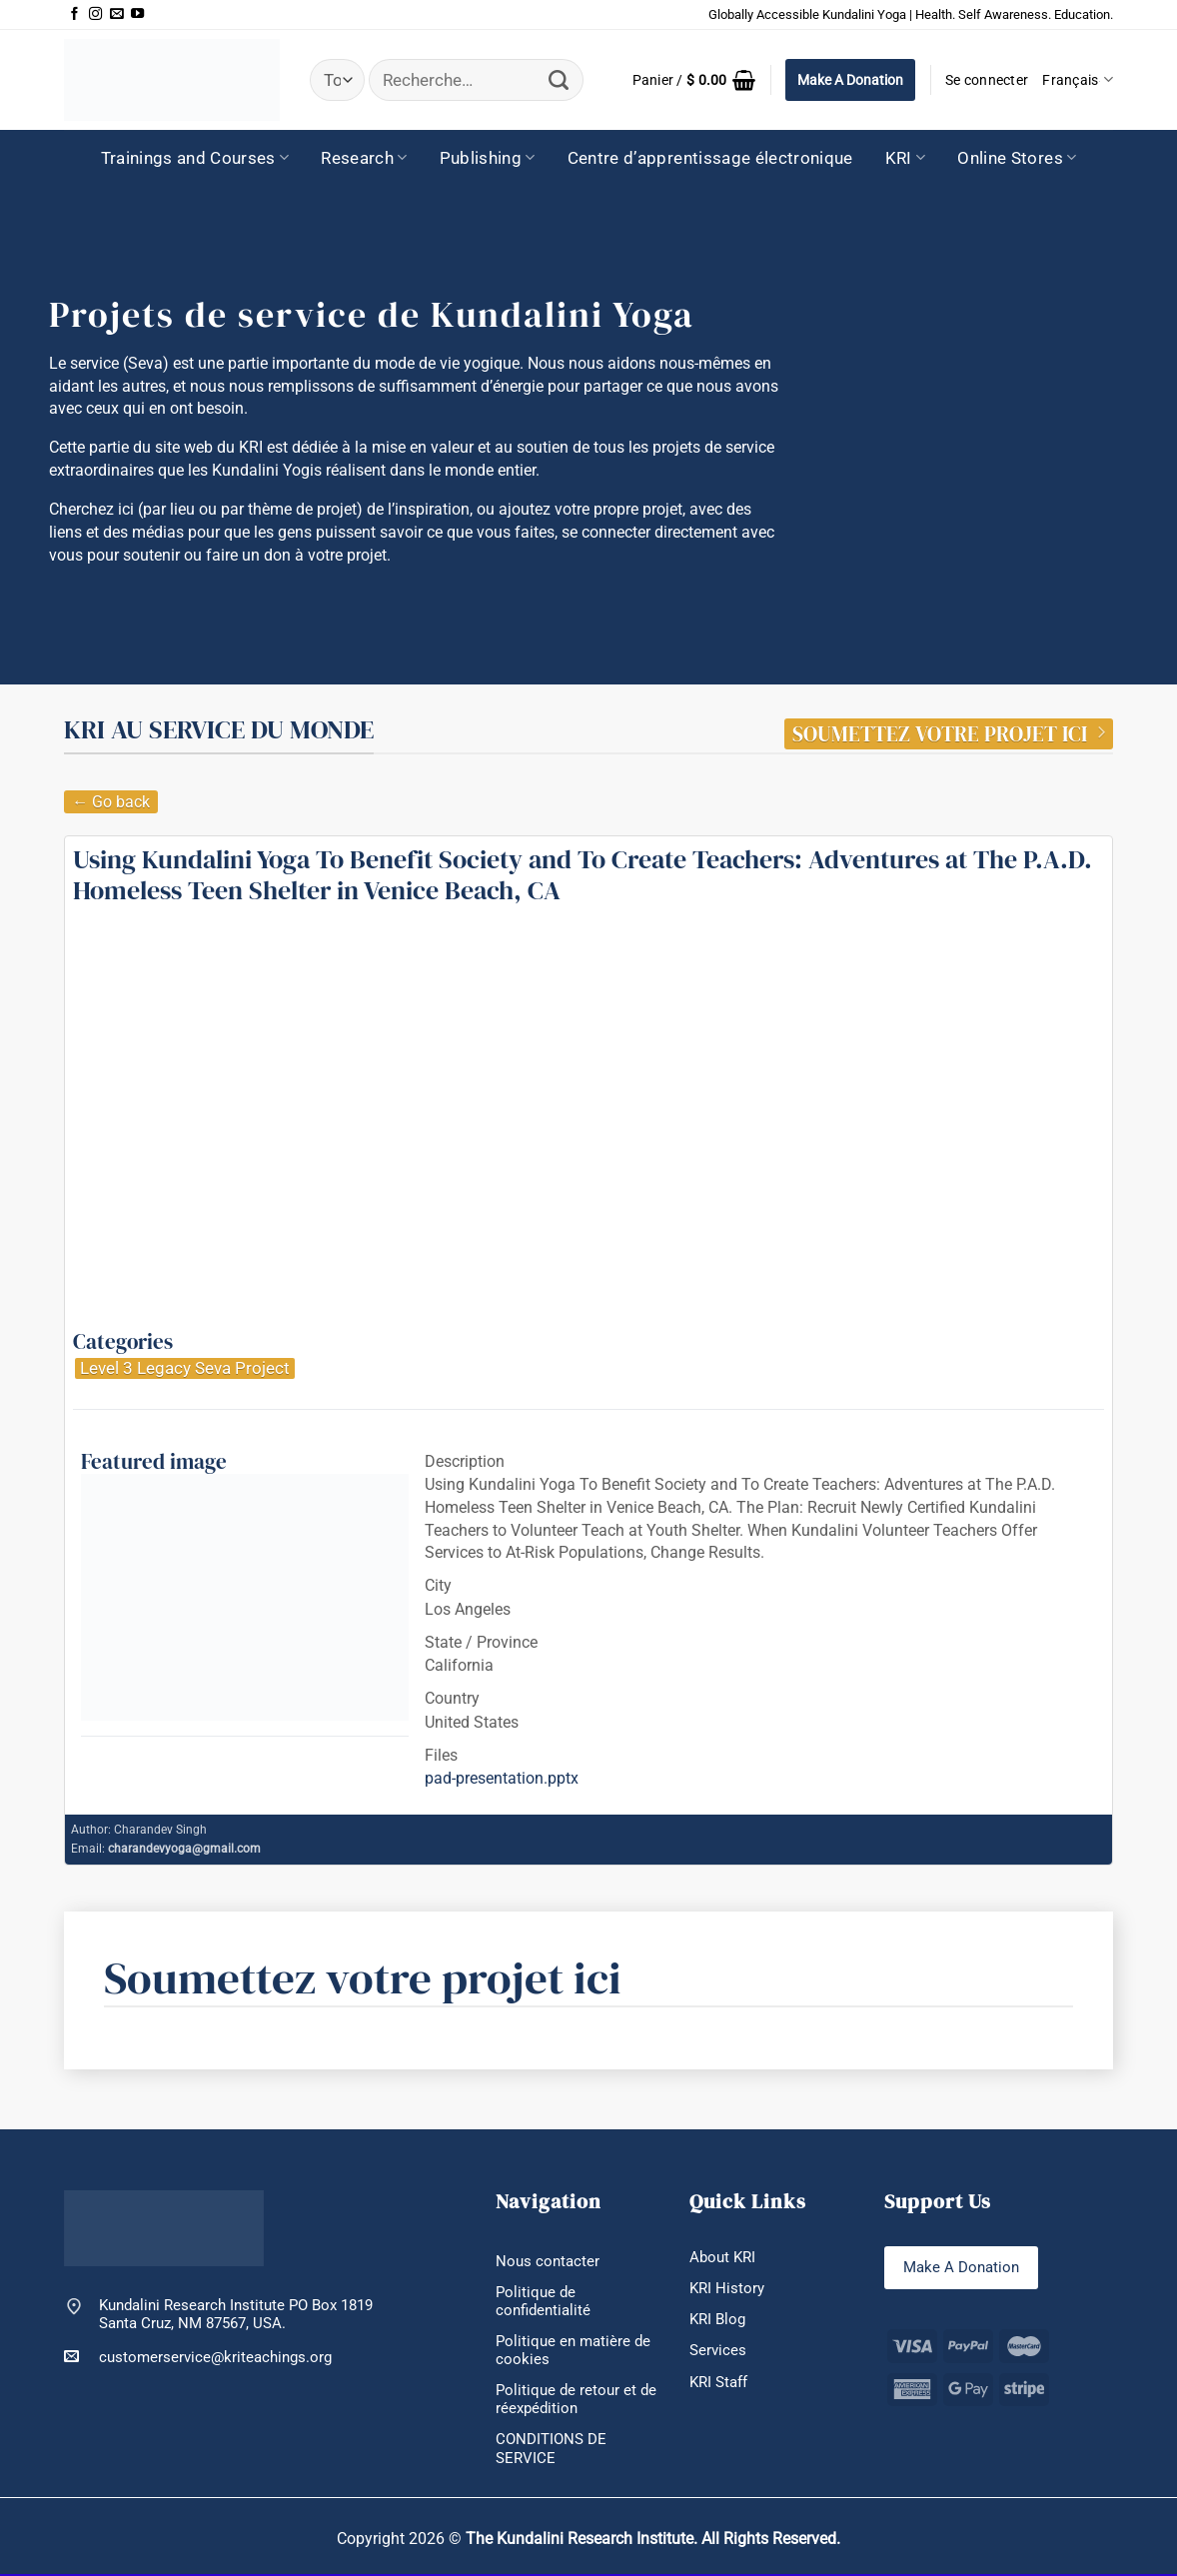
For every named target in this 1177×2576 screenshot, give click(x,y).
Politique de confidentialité (543, 2301)
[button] (693, 80)
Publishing (488, 158)
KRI (905, 158)
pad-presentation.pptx (502, 1778)
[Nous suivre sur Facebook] (74, 14)
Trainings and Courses (195, 158)
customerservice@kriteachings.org (198, 2356)
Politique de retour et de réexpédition (576, 2400)
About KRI (722, 2257)
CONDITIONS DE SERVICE (551, 2450)
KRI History (726, 2288)
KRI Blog (717, 2319)
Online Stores (1016, 158)
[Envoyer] (559, 80)
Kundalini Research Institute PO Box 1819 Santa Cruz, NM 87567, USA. (236, 2314)
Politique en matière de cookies (573, 2350)
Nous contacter (547, 2261)
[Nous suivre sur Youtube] (137, 14)
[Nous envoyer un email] (116, 14)
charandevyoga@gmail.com (184, 1849)
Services (717, 2351)
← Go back (111, 801)
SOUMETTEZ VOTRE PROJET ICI (948, 734)
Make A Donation (850, 80)
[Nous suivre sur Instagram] (95, 14)
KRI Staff (718, 2382)
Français (1077, 79)
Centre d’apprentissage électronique (710, 158)
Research (364, 158)
